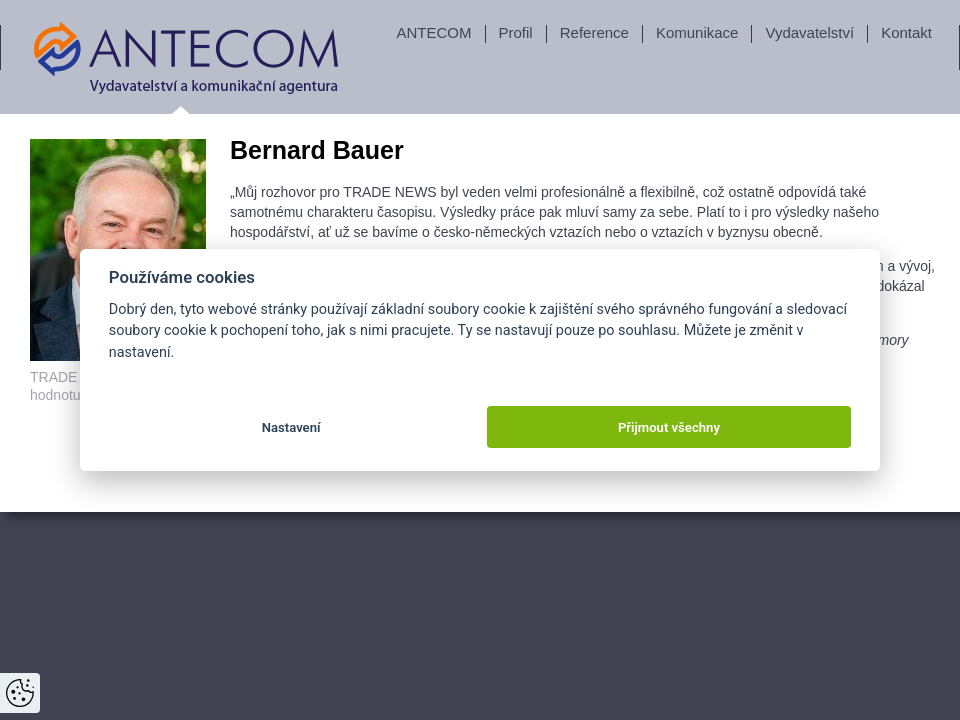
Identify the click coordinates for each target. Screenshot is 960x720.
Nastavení (291, 427)
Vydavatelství (809, 32)
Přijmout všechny (669, 427)
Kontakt (906, 32)
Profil (516, 32)
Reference (594, 32)
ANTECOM (434, 32)
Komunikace (697, 32)
